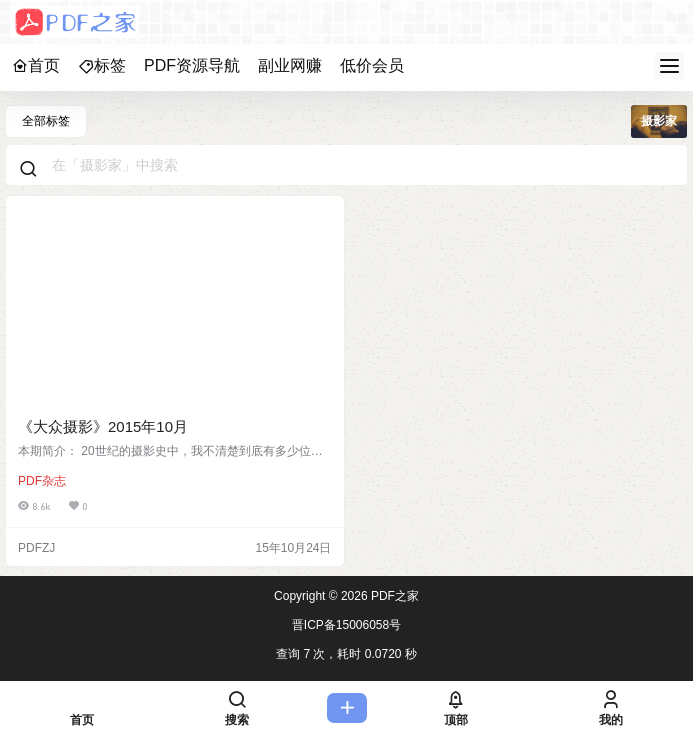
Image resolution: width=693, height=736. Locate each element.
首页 (36, 65)
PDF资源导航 (192, 65)
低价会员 (372, 65)
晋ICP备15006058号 (346, 625)
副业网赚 (290, 65)
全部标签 (46, 121)
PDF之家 (393, 596)
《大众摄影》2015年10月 (103, 426)
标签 (102, 65)
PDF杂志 (42, 481)
